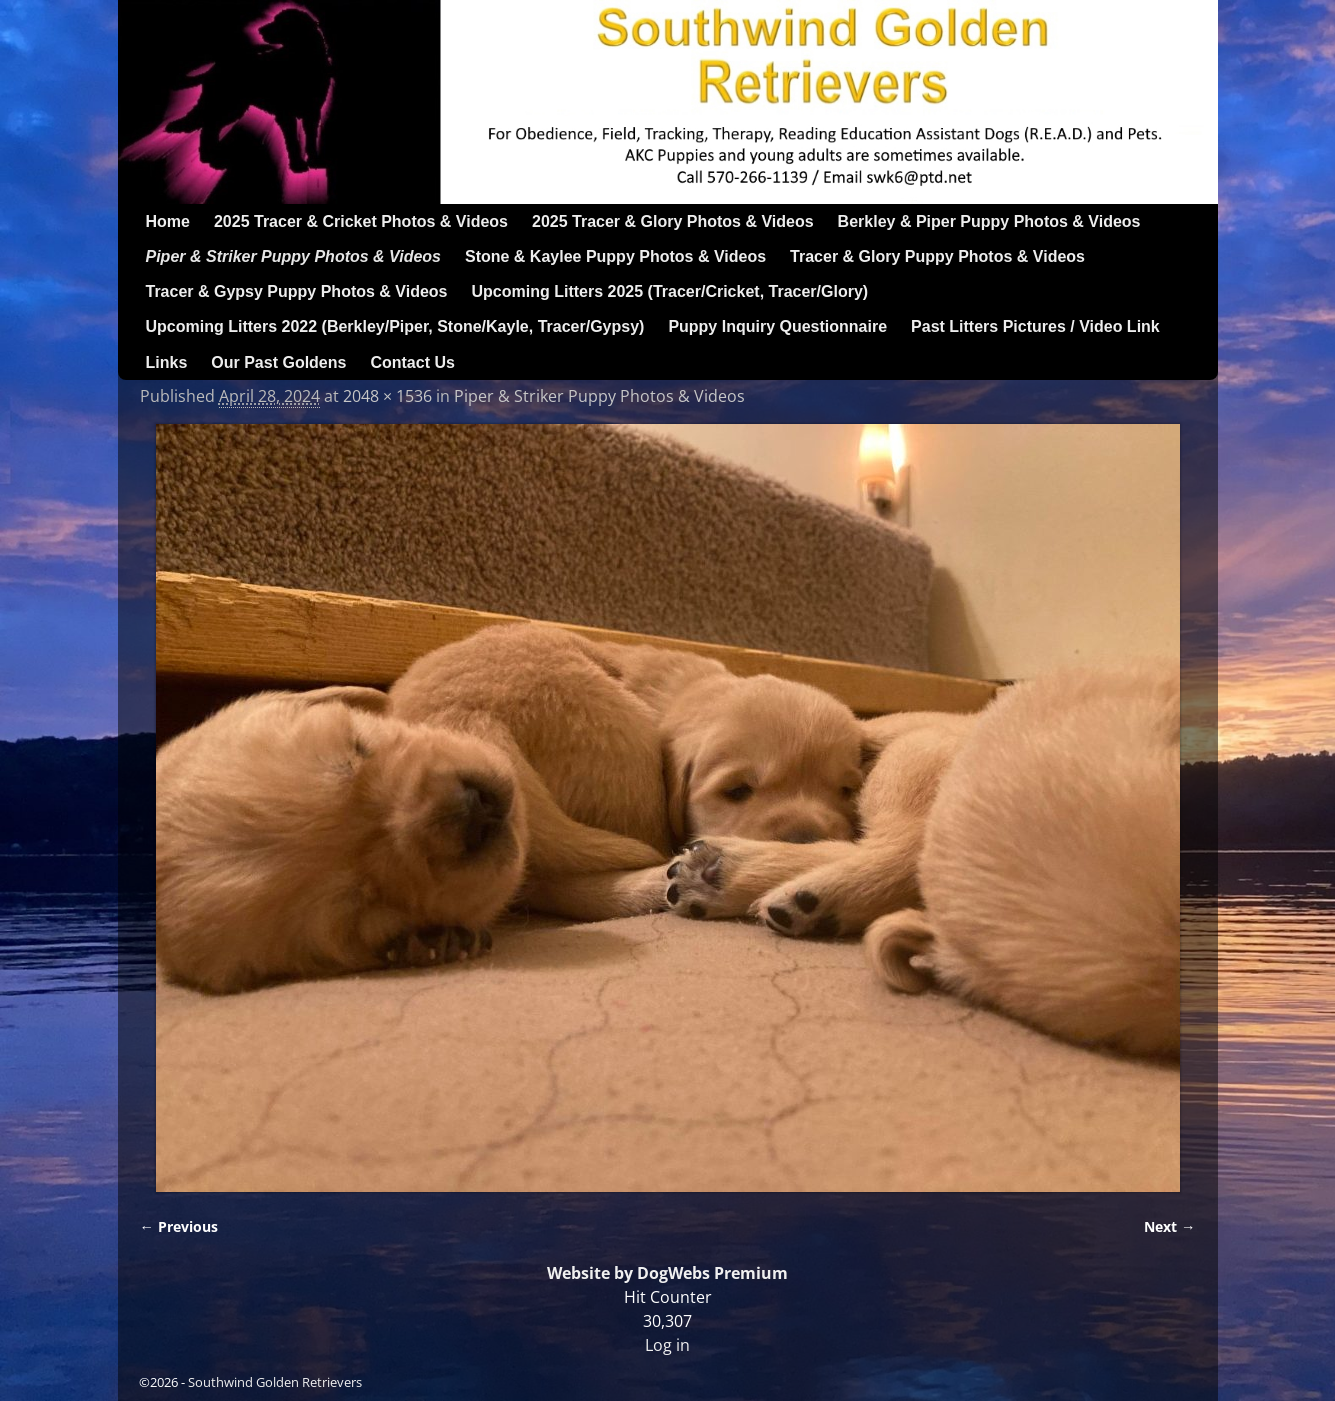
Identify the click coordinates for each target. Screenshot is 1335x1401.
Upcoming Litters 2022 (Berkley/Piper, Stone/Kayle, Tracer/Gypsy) (395, 326)
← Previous (179, 1226)
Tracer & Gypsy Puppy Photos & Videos (297, 291)
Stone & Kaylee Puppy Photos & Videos (615, 256)
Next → (1169, 1226)
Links (167, 362)
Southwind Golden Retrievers (275, 1382)
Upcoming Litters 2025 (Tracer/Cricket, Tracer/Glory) (670, 291)
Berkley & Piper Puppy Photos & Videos (989, 221)
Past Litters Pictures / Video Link (1035, 326)
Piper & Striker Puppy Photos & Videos (293, 256)
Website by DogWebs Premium (667, 1273)
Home (168, 221)
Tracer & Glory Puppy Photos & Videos (937, 256)
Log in (667, 1345)
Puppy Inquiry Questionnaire (777, 326)
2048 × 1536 (387, 396)
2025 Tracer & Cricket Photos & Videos (361, 221)
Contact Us (412, 362)
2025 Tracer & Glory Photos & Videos (673, 221)
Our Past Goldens (278, 362)
